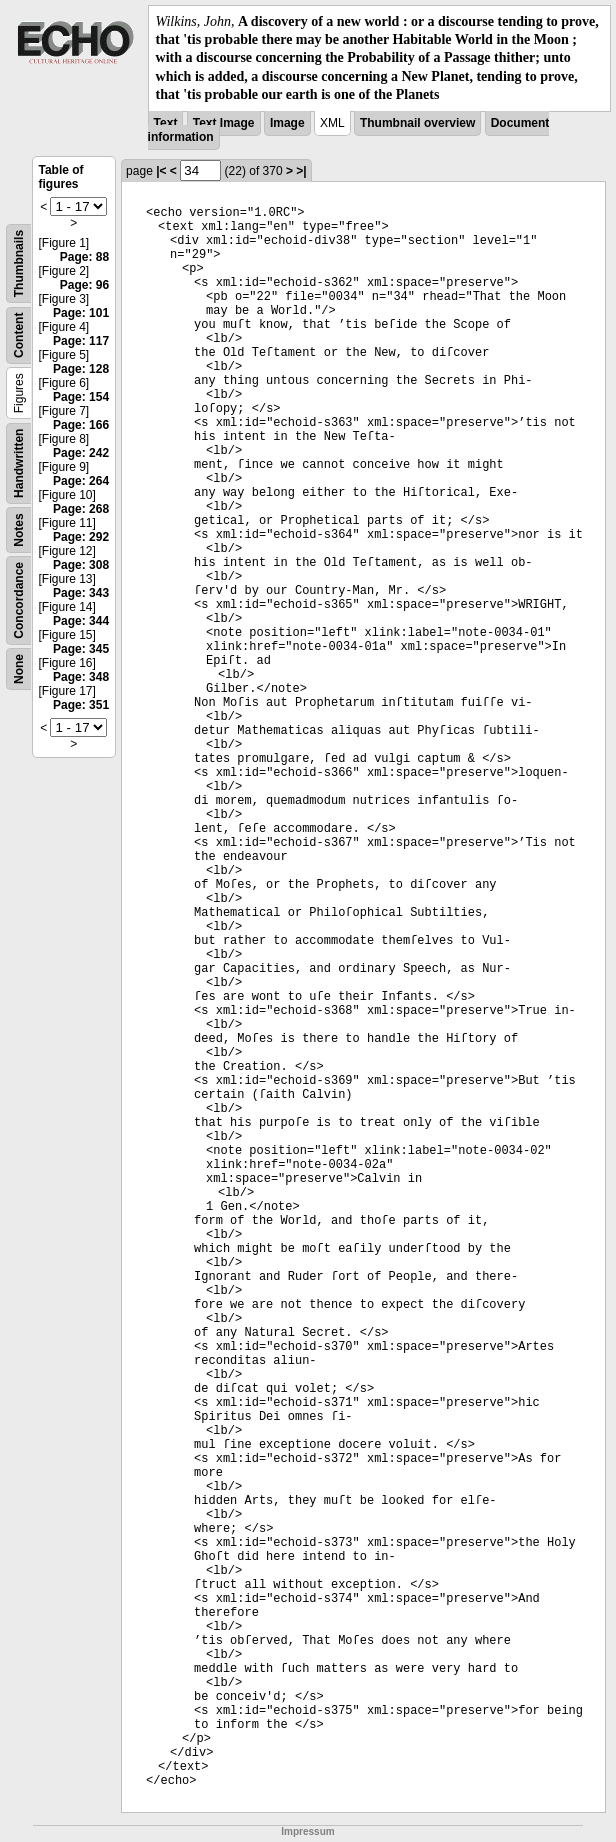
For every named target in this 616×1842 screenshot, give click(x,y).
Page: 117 (81, 341)
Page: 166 (81, 425)
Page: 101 (81, 313)
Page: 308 (81, 565)
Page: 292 (81, 537)
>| (301, 171)
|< (161, 171)
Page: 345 (81, 649)
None (19, 669)
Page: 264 (81, 481)
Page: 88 (84, 257)
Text (166, 123)
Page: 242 (81, 453)
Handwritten (19, 463)
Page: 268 (81, 509)
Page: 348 (81, 677)
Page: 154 (81, 397)
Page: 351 (81, 705)
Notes (19, 529)
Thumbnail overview (417, 123)
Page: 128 (81, 369)
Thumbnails (19, 263)
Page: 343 (81, 593)
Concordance (19, 600)
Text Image (224, 123)
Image (287, 123)
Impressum (307, 1831)
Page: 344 (81, 621)
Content (19, 335)
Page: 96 (84, 285)
